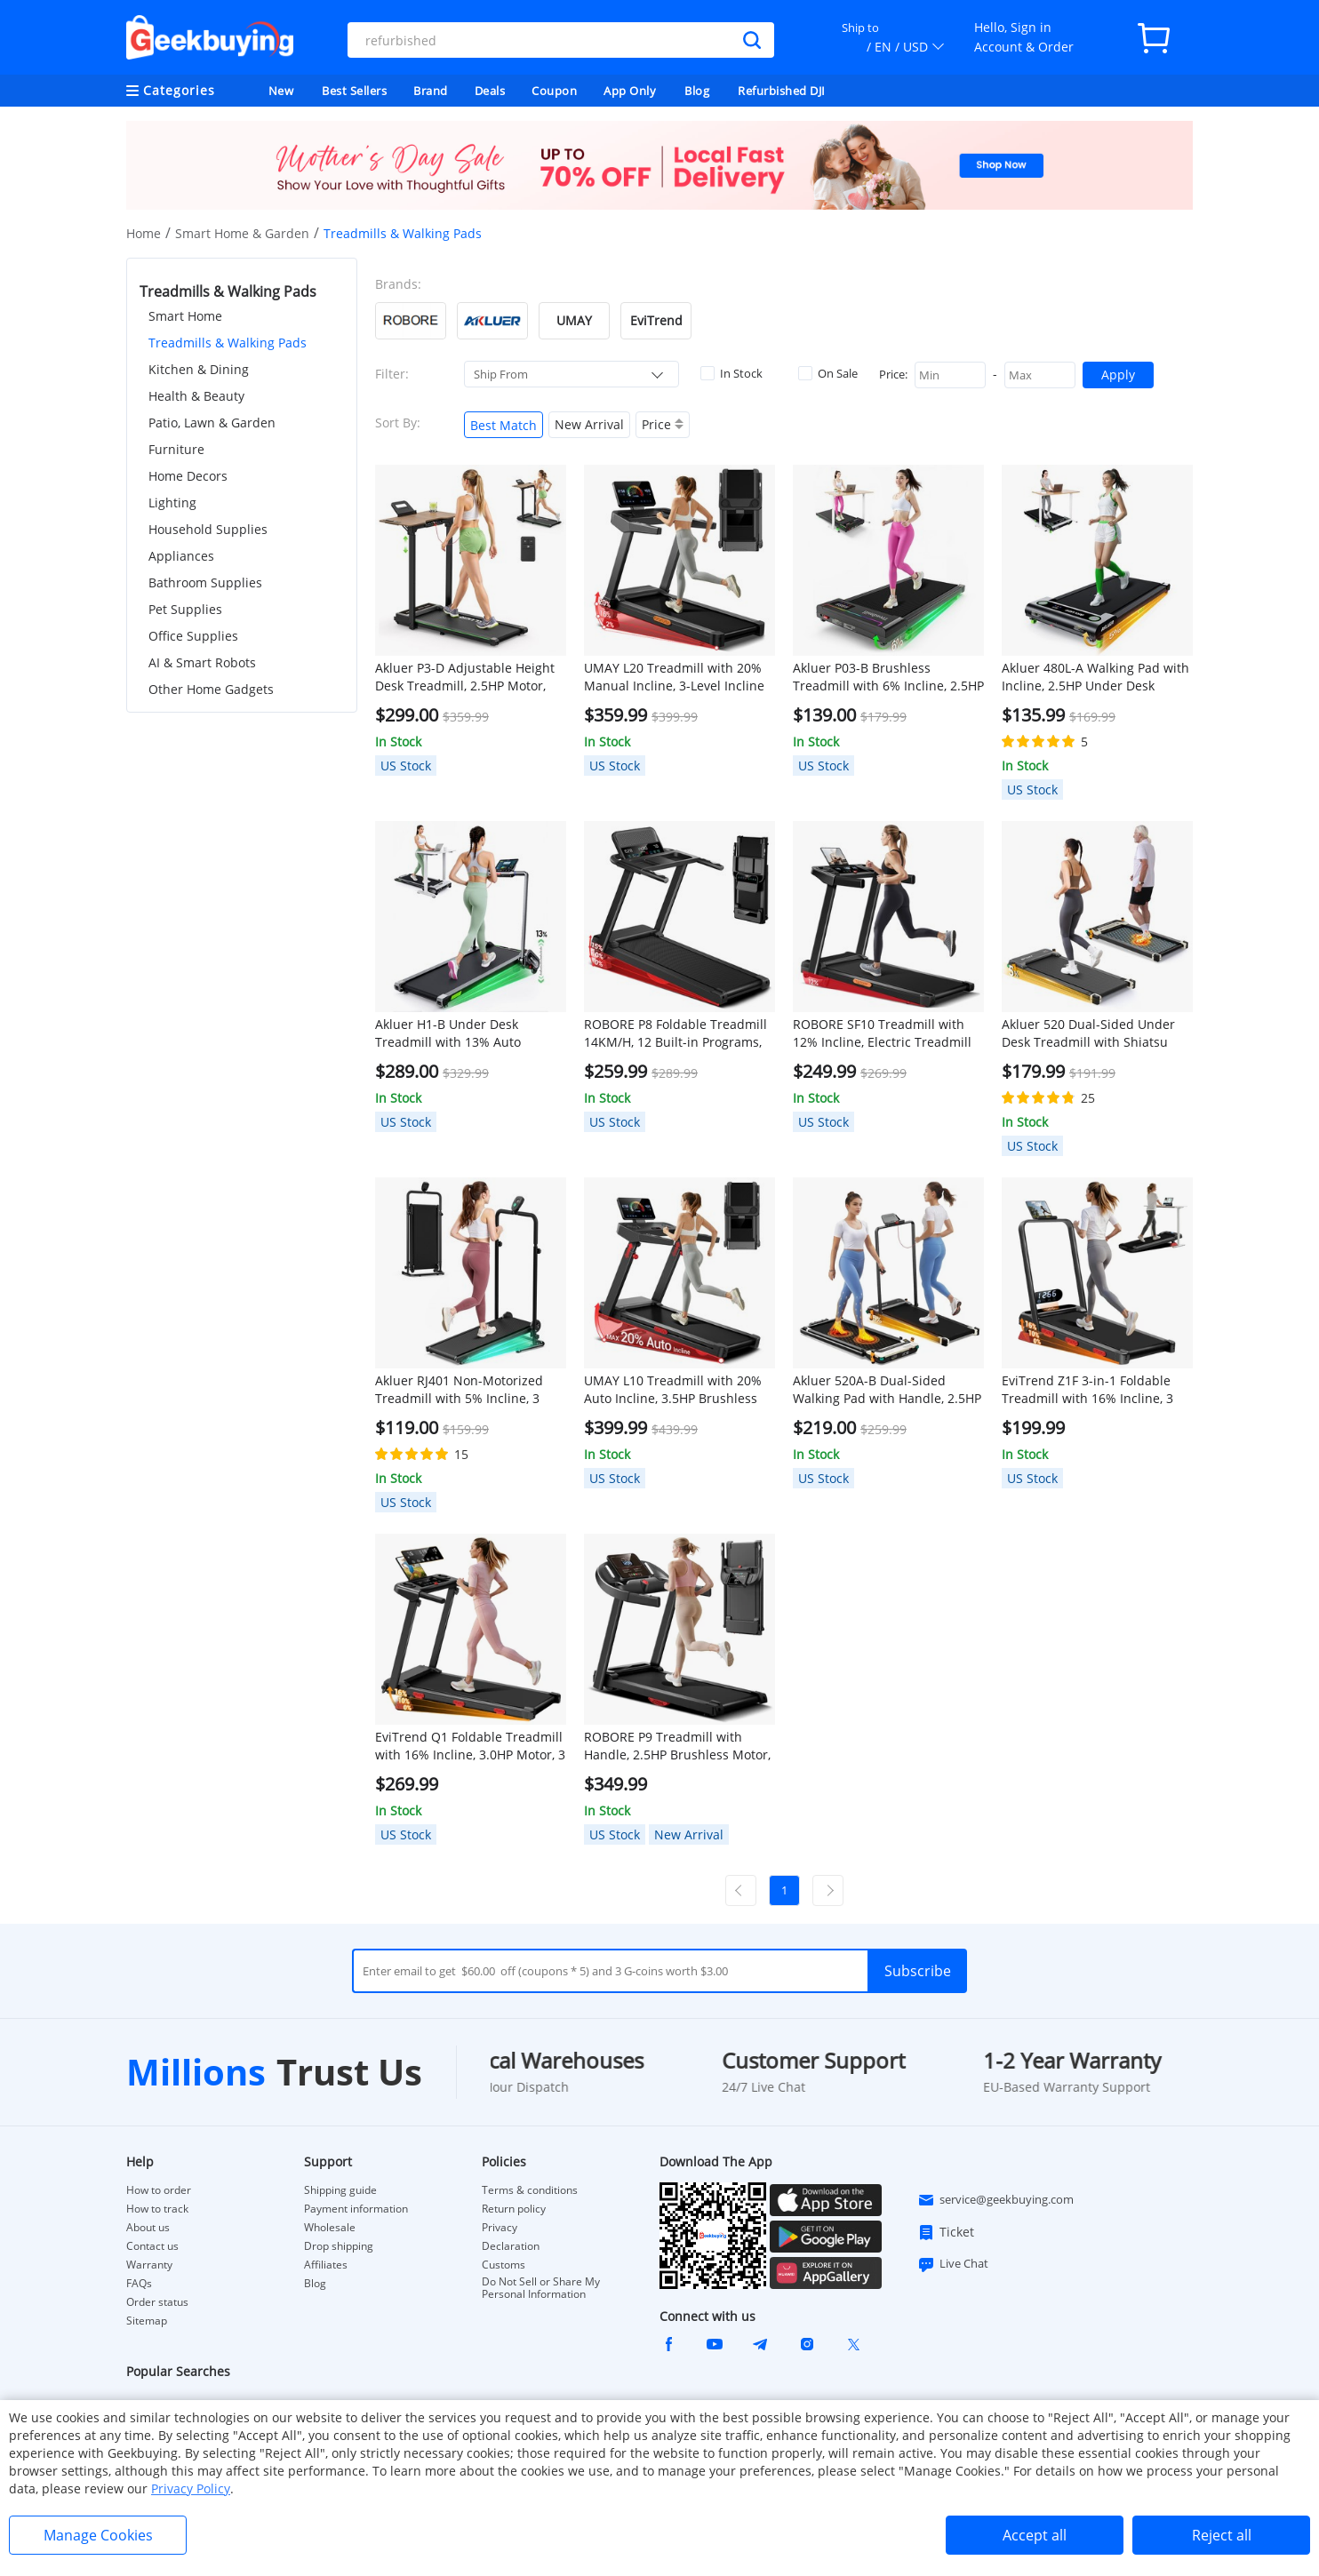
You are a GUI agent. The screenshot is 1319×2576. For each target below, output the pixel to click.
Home (143, 233)
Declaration (511, 2246)
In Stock (731, 373)
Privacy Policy (190, 2488)
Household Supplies (208, 529)
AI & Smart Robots (202, 662)
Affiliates (326, 2265)
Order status (157, 2302)
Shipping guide (340, 2190)
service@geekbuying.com (995, 2200)
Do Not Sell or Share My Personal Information (541, 2288)
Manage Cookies (98, 2535)
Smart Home (185, 315)
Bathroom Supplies (205, 582)
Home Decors (188, 475)
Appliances (181, 555)
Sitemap (146, 2320)
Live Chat (952, 2264)
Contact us (152, 2246)
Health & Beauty (196, 395)
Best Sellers (354, 91)
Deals (490, 91)
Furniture (176, 449)
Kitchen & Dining (198, 369)
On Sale (828, 373)
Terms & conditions (530, 2190)
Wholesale (330, 2227)
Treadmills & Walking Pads (227, 342)
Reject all (1221, 2535)
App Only (630, 91)
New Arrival (589, 424)
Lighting (172, 502)
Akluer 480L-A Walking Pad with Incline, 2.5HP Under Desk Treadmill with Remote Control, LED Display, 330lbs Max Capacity (1095, 677)
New (281, 91)
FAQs (139, 2283)
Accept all (1035, 2535)
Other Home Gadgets (211, 689)
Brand (430, 91)
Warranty (149, 2265)
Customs (503, 2265)
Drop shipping (338, 2246)
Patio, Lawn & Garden (212, 422)
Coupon (554, 91)
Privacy (499, 2227)
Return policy (514, 2209)
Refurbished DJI (782, 91)
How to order (158, 2190)
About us (148, 2227)
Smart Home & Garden (242, 233)
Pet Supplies (185, 609)
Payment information (356, 2209)
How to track (157, 2209)
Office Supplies (193, 635)
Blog (696, 91)
